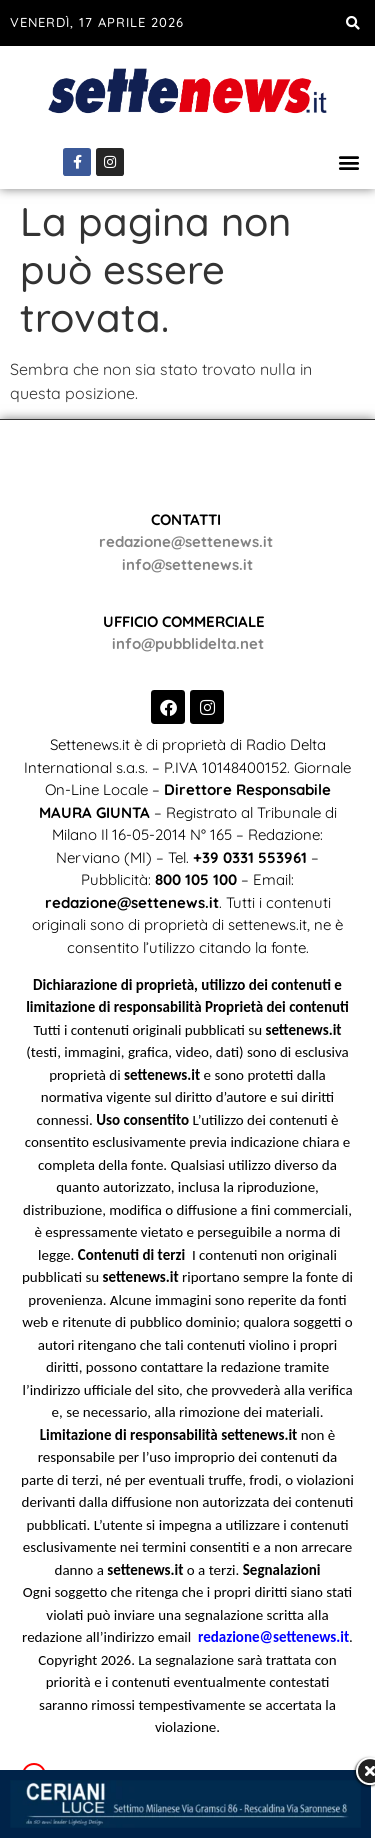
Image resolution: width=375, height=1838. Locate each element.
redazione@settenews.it (186, 541)
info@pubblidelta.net (188, 643)
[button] (352, 23)
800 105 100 (196, 879)
